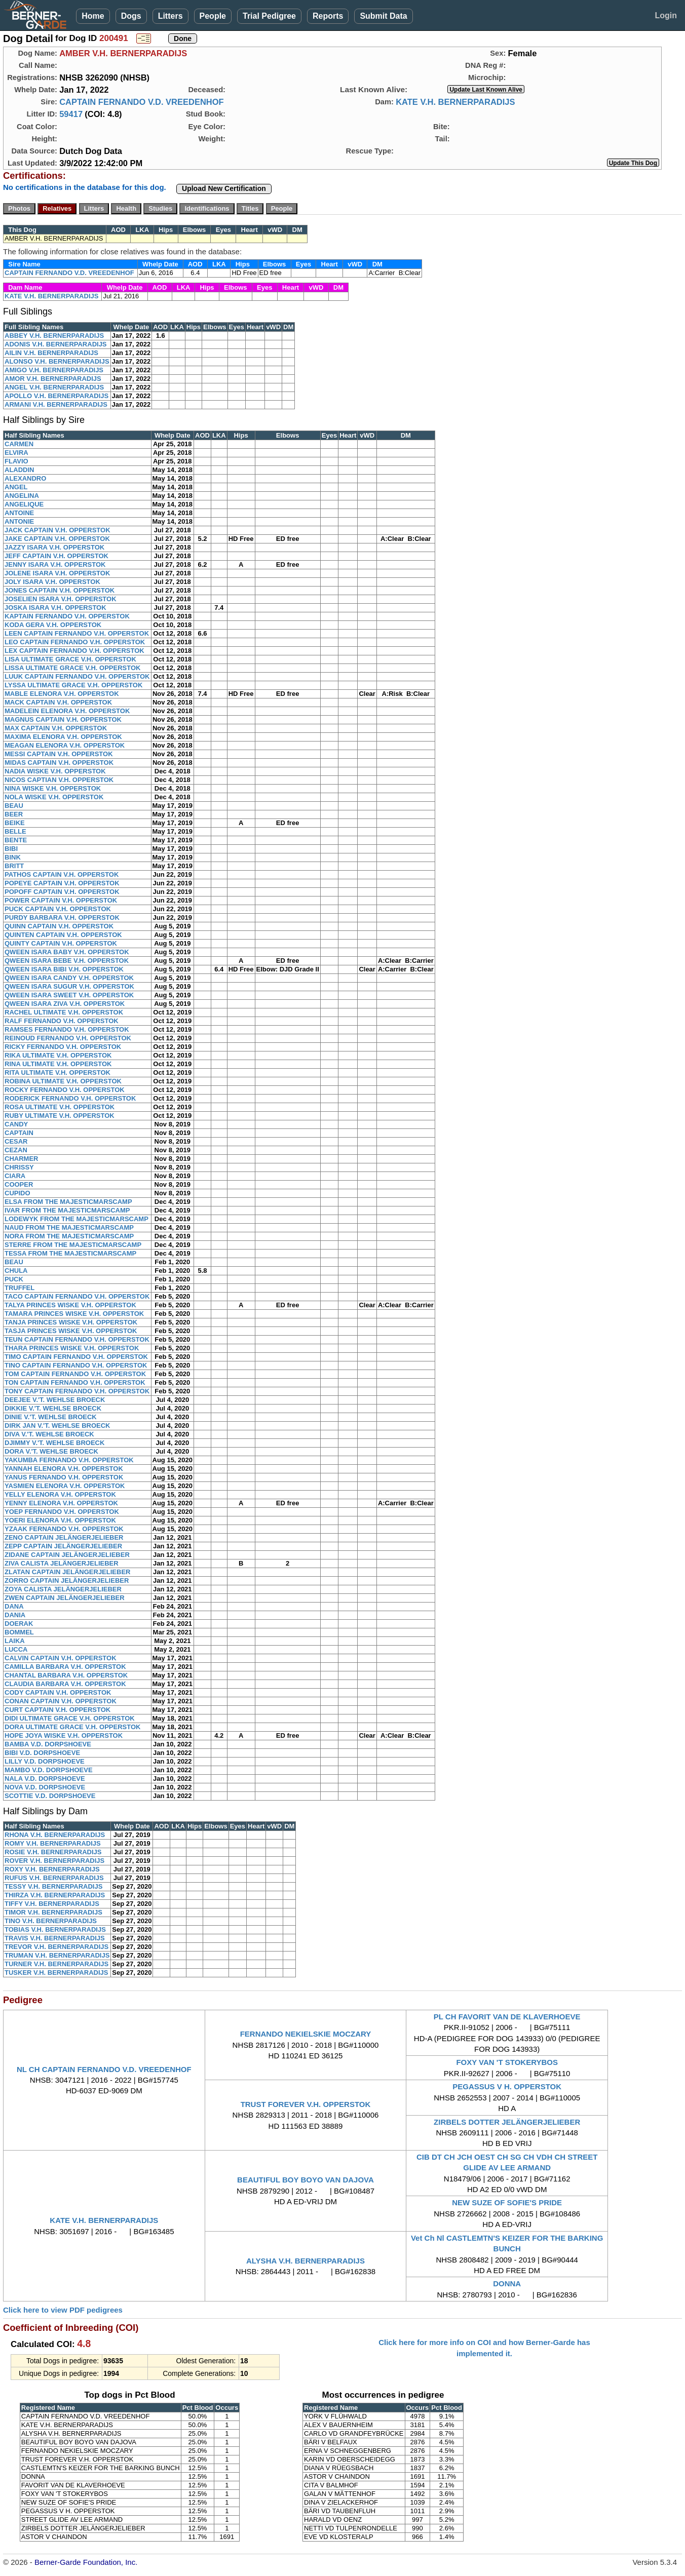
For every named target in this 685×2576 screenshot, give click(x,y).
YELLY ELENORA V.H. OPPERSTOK (60, 1494)
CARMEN (19, 444)
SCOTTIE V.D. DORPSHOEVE (50, 1796)
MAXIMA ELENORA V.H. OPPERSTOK (63, 736)
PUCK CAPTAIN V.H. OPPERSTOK (58, 909)
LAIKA (15, 1641)
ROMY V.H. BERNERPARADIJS (53, 1843)
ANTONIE (19, 521)
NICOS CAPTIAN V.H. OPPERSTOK (59, 780)
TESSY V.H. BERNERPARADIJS (53, 1886)
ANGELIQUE (24, 504)
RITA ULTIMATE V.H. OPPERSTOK (57, 1072)
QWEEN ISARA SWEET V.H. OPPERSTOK (69, 995)
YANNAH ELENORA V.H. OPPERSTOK (64, 1468)
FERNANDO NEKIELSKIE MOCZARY (305, 2033)
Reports (328, 16)
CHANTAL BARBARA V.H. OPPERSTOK (66, 1675)
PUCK (14, 1279)
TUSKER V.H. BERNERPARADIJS (56, 1972)
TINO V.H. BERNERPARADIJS (51, 1921)
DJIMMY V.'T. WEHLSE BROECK (54, 1443)
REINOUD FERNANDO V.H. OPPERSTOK (68, 1038)
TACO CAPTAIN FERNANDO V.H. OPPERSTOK (77, 1296)
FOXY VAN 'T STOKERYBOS (507, 2062)
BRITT (14, 866)
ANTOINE (19, 513)
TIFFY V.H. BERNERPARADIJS (52, 1903)
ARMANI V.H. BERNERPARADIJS (56, 404)
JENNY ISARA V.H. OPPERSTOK (55, 564)
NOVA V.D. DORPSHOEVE (45, 1787)
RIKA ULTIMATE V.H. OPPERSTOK (58, 1055)
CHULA (16, 1270)
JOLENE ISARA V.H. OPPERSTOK (57, 573)
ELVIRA (16, 452)
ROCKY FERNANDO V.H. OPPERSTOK (65, 1090)
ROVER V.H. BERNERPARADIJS (54, 1860)
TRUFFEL (19, 1288)
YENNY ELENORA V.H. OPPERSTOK (61, 1503)
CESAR (16, 1141)
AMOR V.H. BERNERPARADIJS (53, 378)
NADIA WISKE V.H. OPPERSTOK (55, 771)
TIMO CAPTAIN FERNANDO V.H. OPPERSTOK (76, 1356)
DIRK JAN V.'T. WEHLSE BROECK (57, 1425)
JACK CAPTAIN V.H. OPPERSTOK (57, 530)
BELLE (15, 831)
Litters (170, 16)
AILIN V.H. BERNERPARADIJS (51, 353)
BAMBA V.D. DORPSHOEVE (48, 1744)
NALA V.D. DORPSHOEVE (45, 1778)
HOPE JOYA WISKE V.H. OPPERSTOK (64, 1735)
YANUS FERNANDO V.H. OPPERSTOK (64, 1477)
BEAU (14, 805)
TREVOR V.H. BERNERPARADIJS (56, 1946)
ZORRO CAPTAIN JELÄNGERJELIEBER (67, 1580)
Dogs (131, 16)
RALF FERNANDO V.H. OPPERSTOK (62, 1021)
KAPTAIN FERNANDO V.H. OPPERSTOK (67, 616)
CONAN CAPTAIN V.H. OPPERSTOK (61, 1701)
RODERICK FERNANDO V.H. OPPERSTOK (70, 1098)
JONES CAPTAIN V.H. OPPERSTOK (60, 590)
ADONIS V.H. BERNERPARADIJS (56, 344)
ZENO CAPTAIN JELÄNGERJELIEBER (64, 1537)
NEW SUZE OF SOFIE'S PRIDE (507, 2202)
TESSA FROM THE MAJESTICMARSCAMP (70, 1253)
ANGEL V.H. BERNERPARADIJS (54, 387)
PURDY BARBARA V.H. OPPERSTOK (62, 917)
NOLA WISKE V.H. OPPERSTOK (54, 797)
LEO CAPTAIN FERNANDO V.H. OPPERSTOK (75, 642)
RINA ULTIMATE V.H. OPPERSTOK (58, 1064)
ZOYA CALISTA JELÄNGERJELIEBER (63, 1589)
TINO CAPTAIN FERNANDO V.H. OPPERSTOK (76, 1365)
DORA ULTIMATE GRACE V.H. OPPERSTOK (72, 1727)
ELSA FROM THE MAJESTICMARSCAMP (68, 1201)
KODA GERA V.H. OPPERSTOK (53, 625)
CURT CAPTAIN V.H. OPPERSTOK (57, 1709)
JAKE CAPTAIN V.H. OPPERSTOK (57, 538)
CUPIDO (17, 1193)
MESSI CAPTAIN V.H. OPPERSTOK (59, 754)
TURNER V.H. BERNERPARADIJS (56, 1964)
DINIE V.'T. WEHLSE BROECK (51, 1417)
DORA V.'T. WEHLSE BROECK (51, 1451)
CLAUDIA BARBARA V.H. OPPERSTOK (65, 1684)
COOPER (19, 1184)
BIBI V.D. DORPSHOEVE (42, 1753)
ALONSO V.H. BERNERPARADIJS (57, 361)
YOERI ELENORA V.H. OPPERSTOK (60, 1520)
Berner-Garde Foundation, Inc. (85, 2562)
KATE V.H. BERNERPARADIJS (455, 101)
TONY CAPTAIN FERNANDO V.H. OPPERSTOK (77, 1391)
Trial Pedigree (269, 16)
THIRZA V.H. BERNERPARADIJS (55, 1895)
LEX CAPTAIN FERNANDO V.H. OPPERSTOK (74, 650)
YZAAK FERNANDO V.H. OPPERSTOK (64, 1529)
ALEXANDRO (25, 478)
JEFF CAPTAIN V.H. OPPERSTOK (56, 556)
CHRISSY (19, 1167)
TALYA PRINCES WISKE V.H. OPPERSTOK (70, 1305)
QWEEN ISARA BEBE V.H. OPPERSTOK (67, 960)
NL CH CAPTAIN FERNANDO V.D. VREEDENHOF (104, 2069)
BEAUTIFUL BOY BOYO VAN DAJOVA (305, 2179)
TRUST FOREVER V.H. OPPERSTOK (306, 2104)
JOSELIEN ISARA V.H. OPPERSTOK (61, 599)
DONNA (507, 2283)
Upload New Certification (224, 188)
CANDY (16, 1124)
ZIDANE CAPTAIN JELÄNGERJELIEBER (67, 1554)
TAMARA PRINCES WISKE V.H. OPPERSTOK (74, 1313)
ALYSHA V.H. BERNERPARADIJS (305, 2260)
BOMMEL (19, 1632)
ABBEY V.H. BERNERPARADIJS (54, 335)
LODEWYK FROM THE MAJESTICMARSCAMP (76, 1219)
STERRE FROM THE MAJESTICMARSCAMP (73, 1244)
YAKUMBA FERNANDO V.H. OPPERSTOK (69, 1460)
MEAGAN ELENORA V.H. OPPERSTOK (65, 745)
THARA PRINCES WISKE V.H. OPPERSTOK (72, 1348)
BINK (13, 857)
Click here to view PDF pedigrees (63, 2310)
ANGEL (16, 487)
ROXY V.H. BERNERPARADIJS (52, 1869)
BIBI (11, 848)
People (213, 16)
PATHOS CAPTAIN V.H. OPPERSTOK (62, 874)
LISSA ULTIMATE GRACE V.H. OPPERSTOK (72, 668)
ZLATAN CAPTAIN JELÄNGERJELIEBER (67, 1572)
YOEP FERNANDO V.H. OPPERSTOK (62, 1511)
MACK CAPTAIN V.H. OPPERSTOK (58, 702)
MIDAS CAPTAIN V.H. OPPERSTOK (59, 762)
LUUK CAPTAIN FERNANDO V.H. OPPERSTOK (77, 676)
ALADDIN (19, 470)
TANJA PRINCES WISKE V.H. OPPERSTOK (71, 1322)
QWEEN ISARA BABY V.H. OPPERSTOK (67, 952)
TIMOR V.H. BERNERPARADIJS (53, 1912)
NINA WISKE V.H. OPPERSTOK (53, 788)
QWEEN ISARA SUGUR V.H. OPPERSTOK (69, 986)
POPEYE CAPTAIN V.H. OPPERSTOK (62, 883)
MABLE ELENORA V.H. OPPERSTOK (62, 693)
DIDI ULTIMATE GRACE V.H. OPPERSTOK (70, 1718)
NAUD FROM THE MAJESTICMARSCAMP (69, 1227)
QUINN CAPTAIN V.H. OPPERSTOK (59, 926)
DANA (14, 1606)
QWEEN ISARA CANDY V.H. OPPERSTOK (69, 978)
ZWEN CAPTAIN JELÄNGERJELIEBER (65, 1598)
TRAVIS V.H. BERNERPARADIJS (55, 1938)
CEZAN (16, 1150)
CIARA (15, 1176)
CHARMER (21, 1158)
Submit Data (383, 16)
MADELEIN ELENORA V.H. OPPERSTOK (67, 711)
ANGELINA (22, 495)
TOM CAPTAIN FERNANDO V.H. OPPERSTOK (75, 1374)
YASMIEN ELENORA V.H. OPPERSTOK (65, 1486)
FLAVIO (16, 461)
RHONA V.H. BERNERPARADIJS (55, 1835)
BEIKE (15, 823)
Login (666, 15)
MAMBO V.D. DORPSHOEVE (49, 1770)
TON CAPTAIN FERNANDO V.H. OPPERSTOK (75, 1382)
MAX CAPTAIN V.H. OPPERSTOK (56, 728)
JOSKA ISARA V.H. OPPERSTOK (55, 607)
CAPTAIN (19, 1133)
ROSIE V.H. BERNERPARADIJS (53, 1852)
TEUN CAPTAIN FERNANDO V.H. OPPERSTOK (77, 1339)
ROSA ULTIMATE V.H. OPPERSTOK (60, 1107)
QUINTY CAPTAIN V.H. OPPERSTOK (61, 943)
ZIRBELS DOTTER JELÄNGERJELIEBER (507, 2122)
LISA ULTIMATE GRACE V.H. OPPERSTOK (70, 659)
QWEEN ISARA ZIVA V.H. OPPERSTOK (65, 1003)
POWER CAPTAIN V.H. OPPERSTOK (61, 900)
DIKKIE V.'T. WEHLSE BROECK (53, 1408)
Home (93, 16)
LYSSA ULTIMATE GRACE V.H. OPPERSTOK (73, 685)
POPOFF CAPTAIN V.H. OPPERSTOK (62, 891)
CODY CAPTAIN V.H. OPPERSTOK (58, 1692)
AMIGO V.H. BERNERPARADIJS (54, 370)
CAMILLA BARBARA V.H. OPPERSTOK (65, 1666)
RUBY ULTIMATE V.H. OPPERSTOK (60, 1115)
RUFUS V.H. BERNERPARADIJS (54, 1878)
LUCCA (16, 1649)
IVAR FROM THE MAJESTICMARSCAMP (67, 1210)
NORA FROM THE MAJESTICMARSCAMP (69, 1236)
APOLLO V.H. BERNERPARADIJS (56, 396)
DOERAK (19, 1623)
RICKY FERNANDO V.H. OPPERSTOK (63, 1046)
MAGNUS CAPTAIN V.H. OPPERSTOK (63, 719)
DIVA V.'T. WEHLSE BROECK (49, 1434)
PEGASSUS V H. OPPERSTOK (506, 2086)
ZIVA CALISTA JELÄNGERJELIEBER (62, 1563)
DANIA (15, 1615)
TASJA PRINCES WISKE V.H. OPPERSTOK (71, 1331)
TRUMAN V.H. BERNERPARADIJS (57, 1955)
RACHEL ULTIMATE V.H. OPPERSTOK (64, 1012)
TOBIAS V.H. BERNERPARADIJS (55, 1929)
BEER (14, 814)
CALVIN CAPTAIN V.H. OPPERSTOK (61, 1658)
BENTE (16, 840)
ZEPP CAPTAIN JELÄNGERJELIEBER (63, 1546)
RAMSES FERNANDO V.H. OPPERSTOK (67, 1029)
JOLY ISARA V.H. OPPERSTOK (52, 582)
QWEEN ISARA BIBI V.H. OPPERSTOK (64, 969)
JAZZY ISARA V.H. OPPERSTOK (54, 547)
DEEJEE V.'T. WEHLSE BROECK (55, 1399)
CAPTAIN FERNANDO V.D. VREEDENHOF (141, 101)
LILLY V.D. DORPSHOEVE (45, 1761)
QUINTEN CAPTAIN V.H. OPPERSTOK (63, 935)
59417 (71, 114)
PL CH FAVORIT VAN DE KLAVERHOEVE (507, 2016)
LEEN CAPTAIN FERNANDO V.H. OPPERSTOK (77, 633)
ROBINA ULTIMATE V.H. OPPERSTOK (63, 1081)
